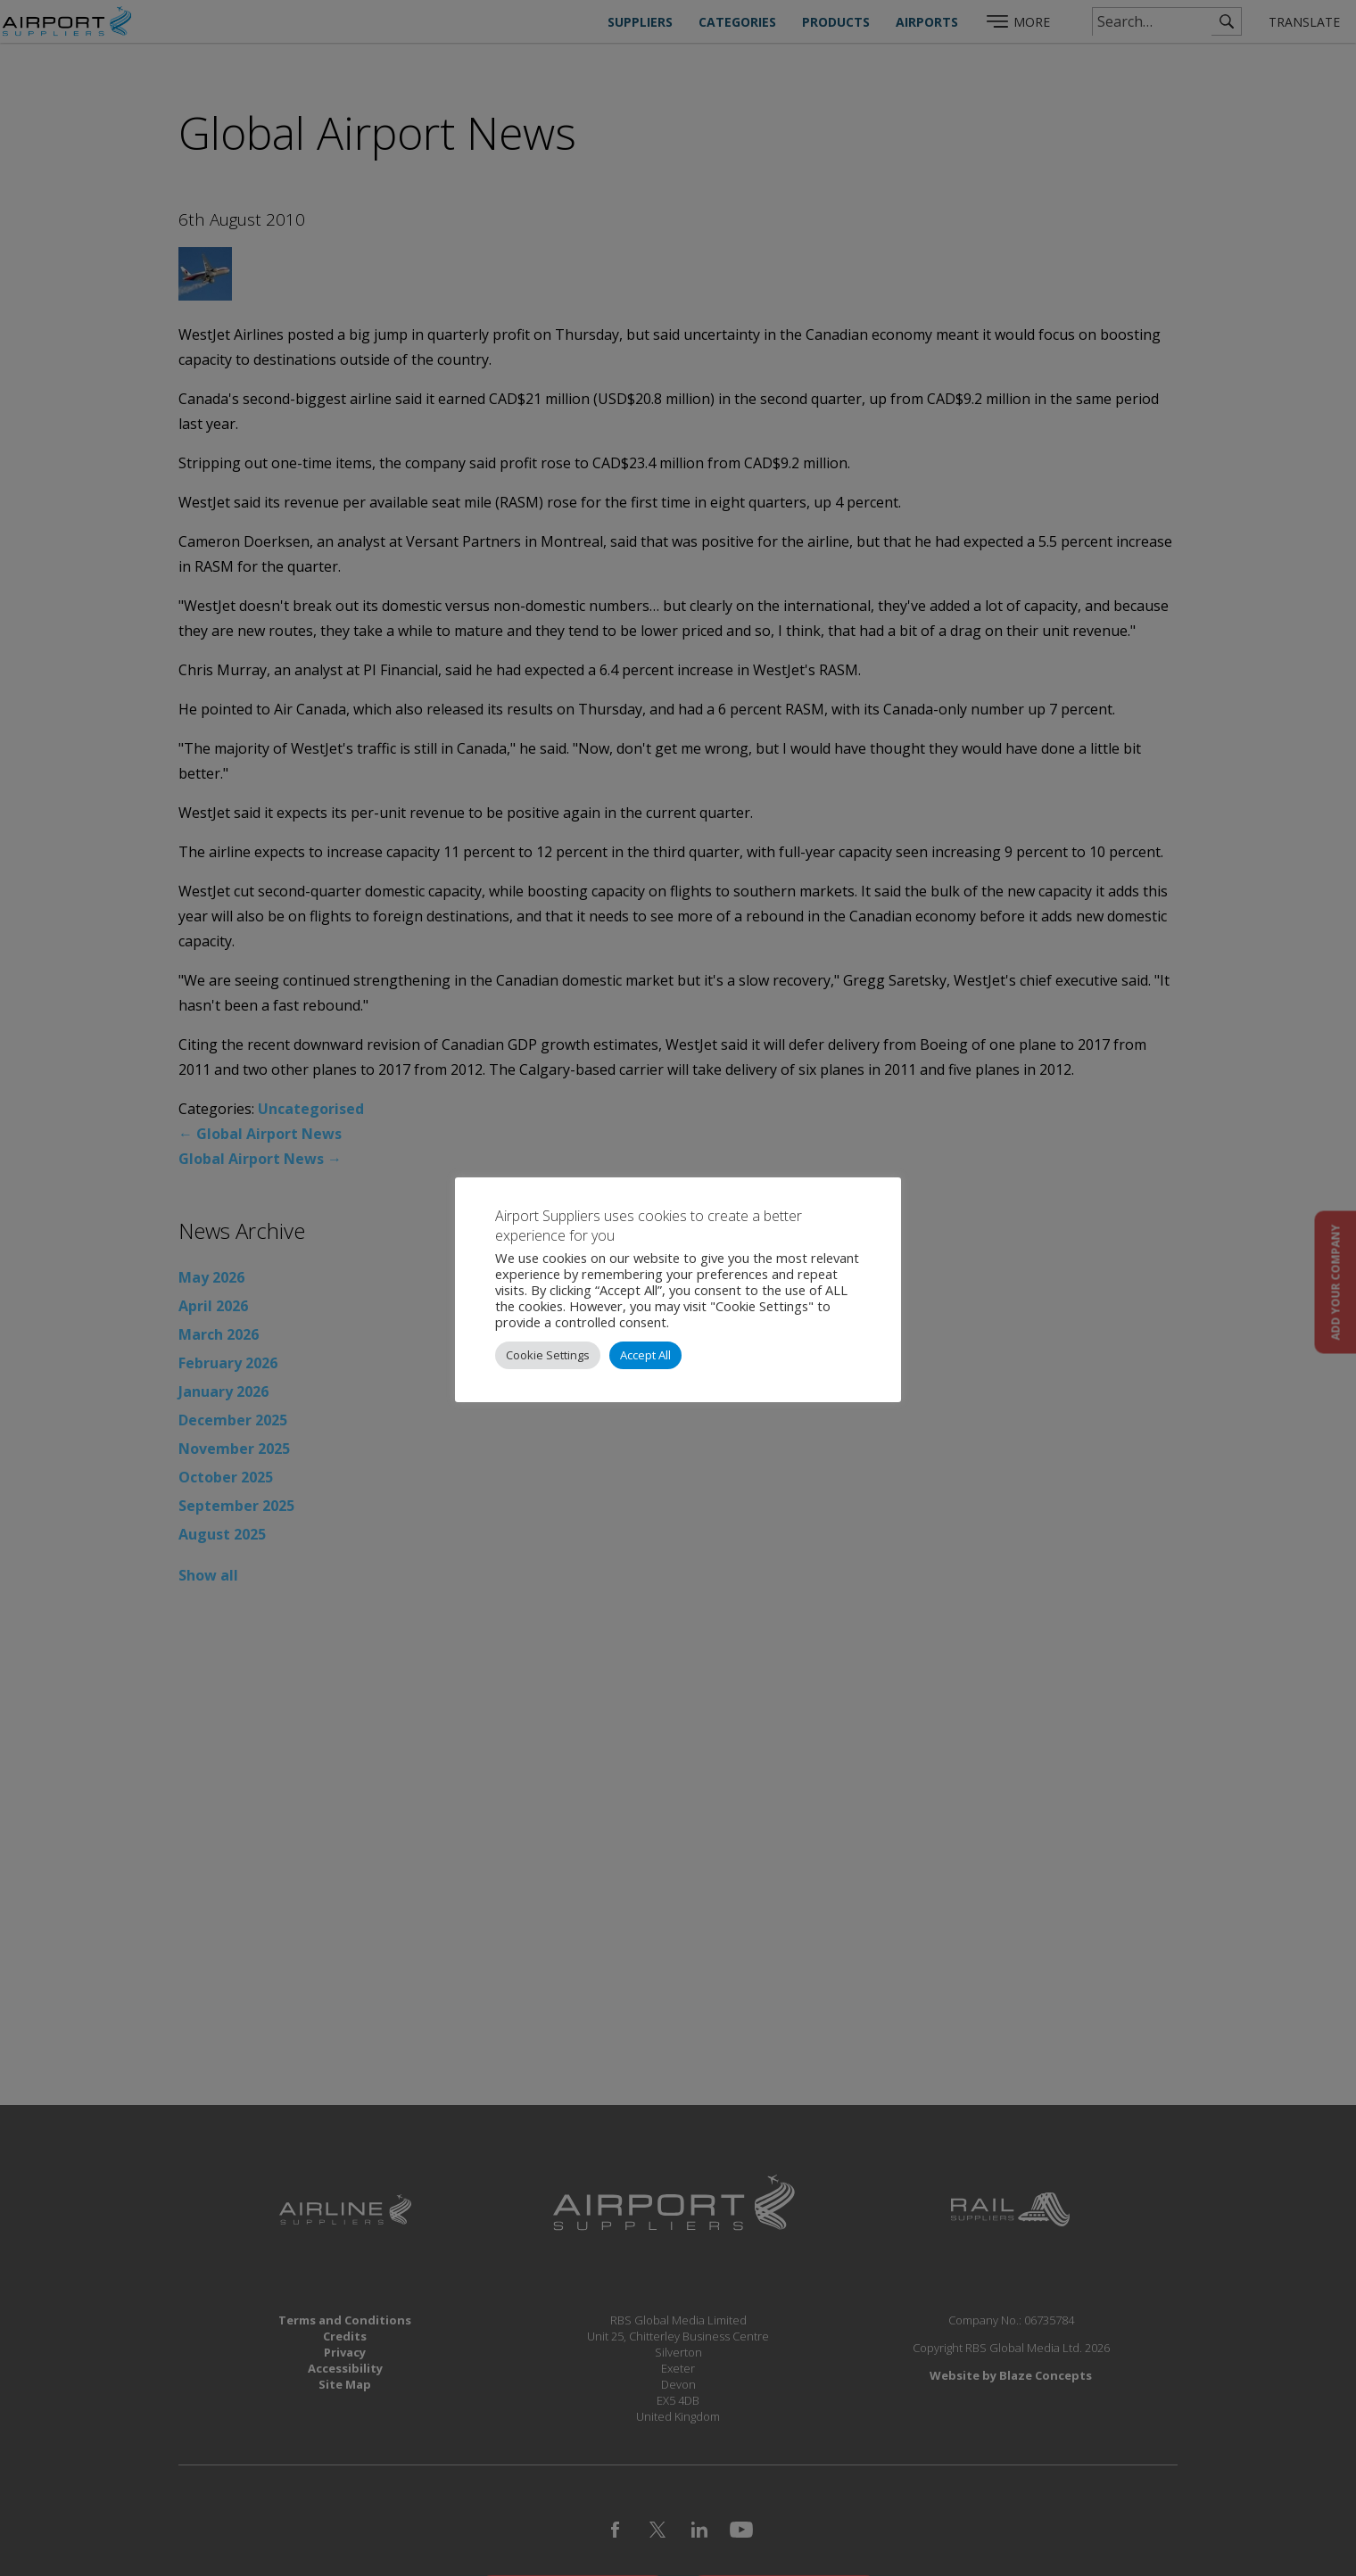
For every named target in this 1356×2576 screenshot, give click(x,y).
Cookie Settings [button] (548, 1355)
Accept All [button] (645, 1355)
